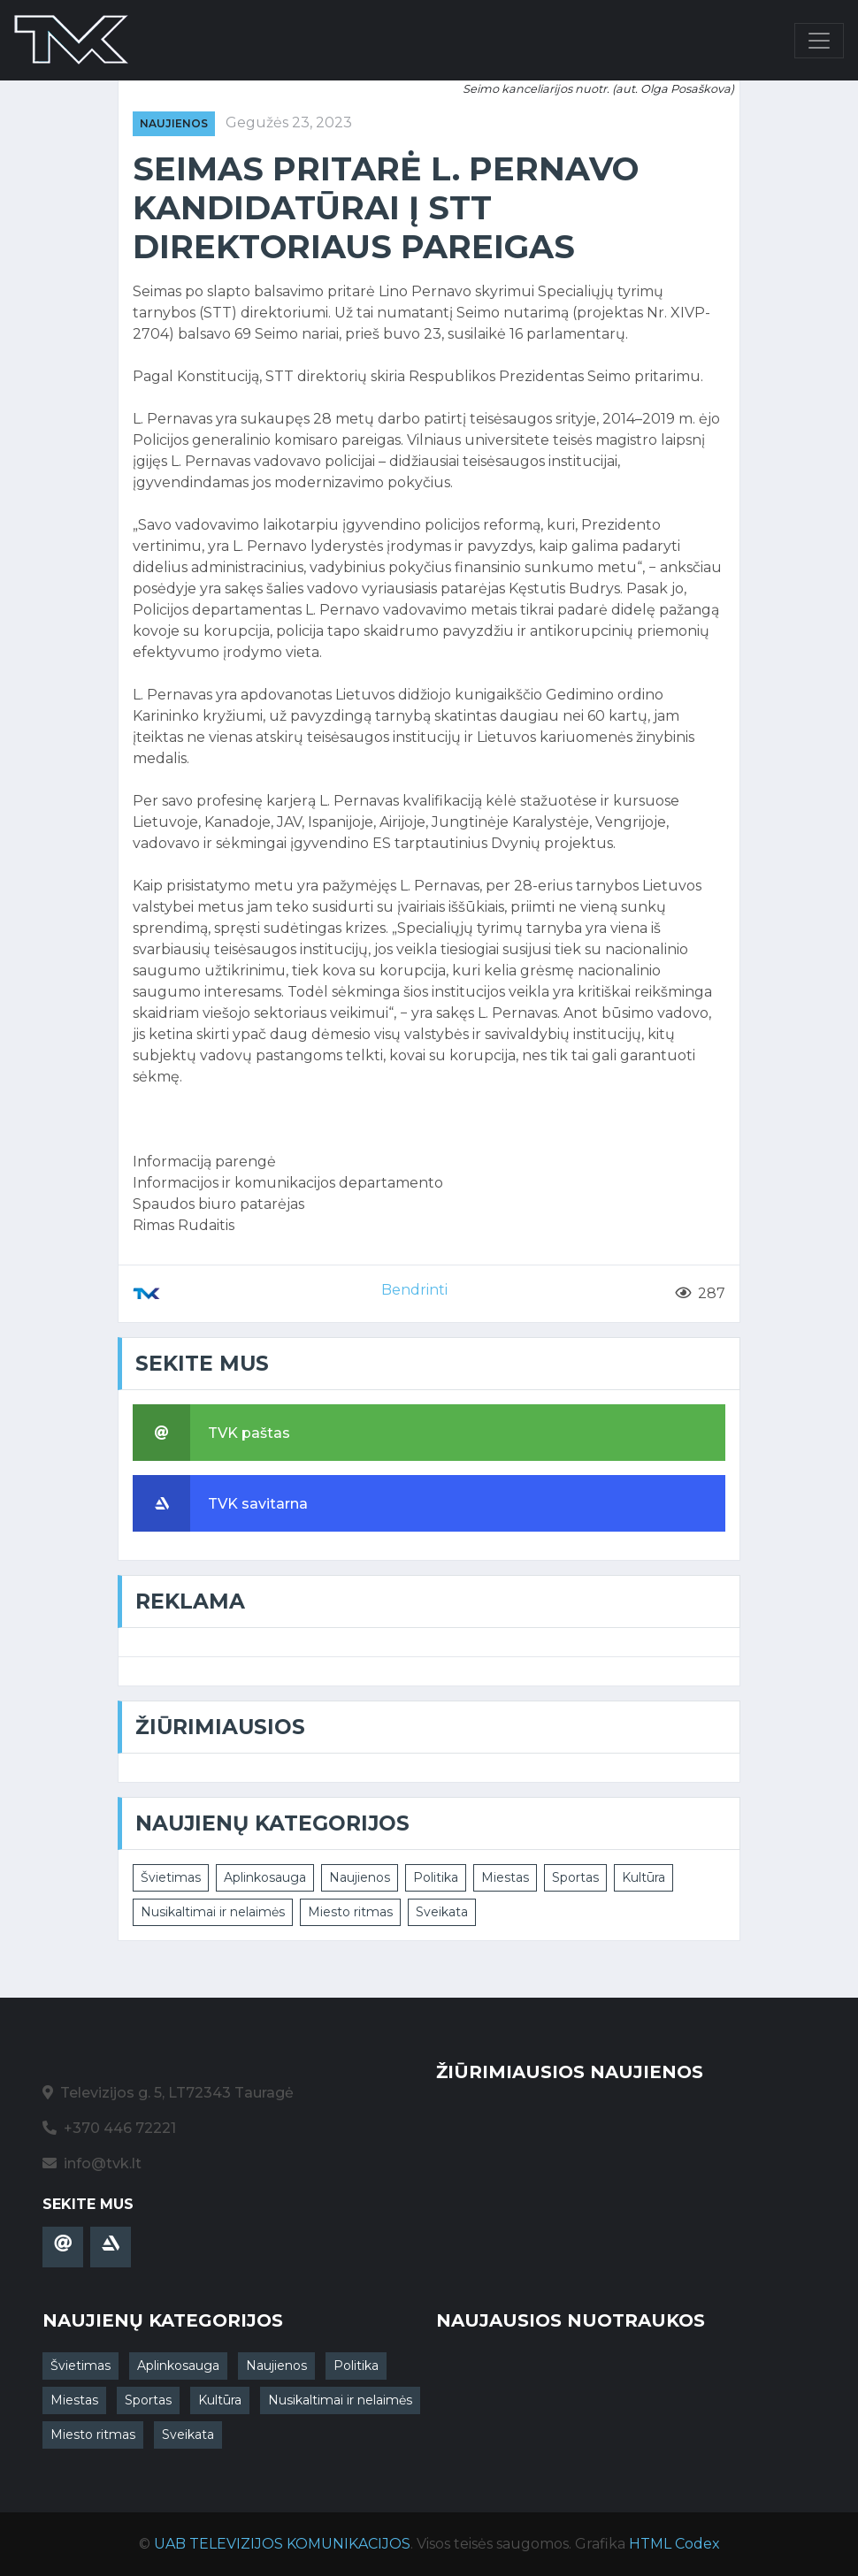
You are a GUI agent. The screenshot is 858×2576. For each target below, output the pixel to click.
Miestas (505, 1877)
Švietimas (171, 1877)
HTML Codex (674, 2543)
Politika (435, 1877)
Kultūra (643, 1877)
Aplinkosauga (265, 1877)
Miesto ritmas (350, 1912)
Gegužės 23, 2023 (289, 122)
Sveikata (442, 1912)
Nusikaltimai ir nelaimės (213, 1912)
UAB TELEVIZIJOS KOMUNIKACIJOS (282, 2543)
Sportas (575, 1877)
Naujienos (174, 123)
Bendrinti (414, 1289)
